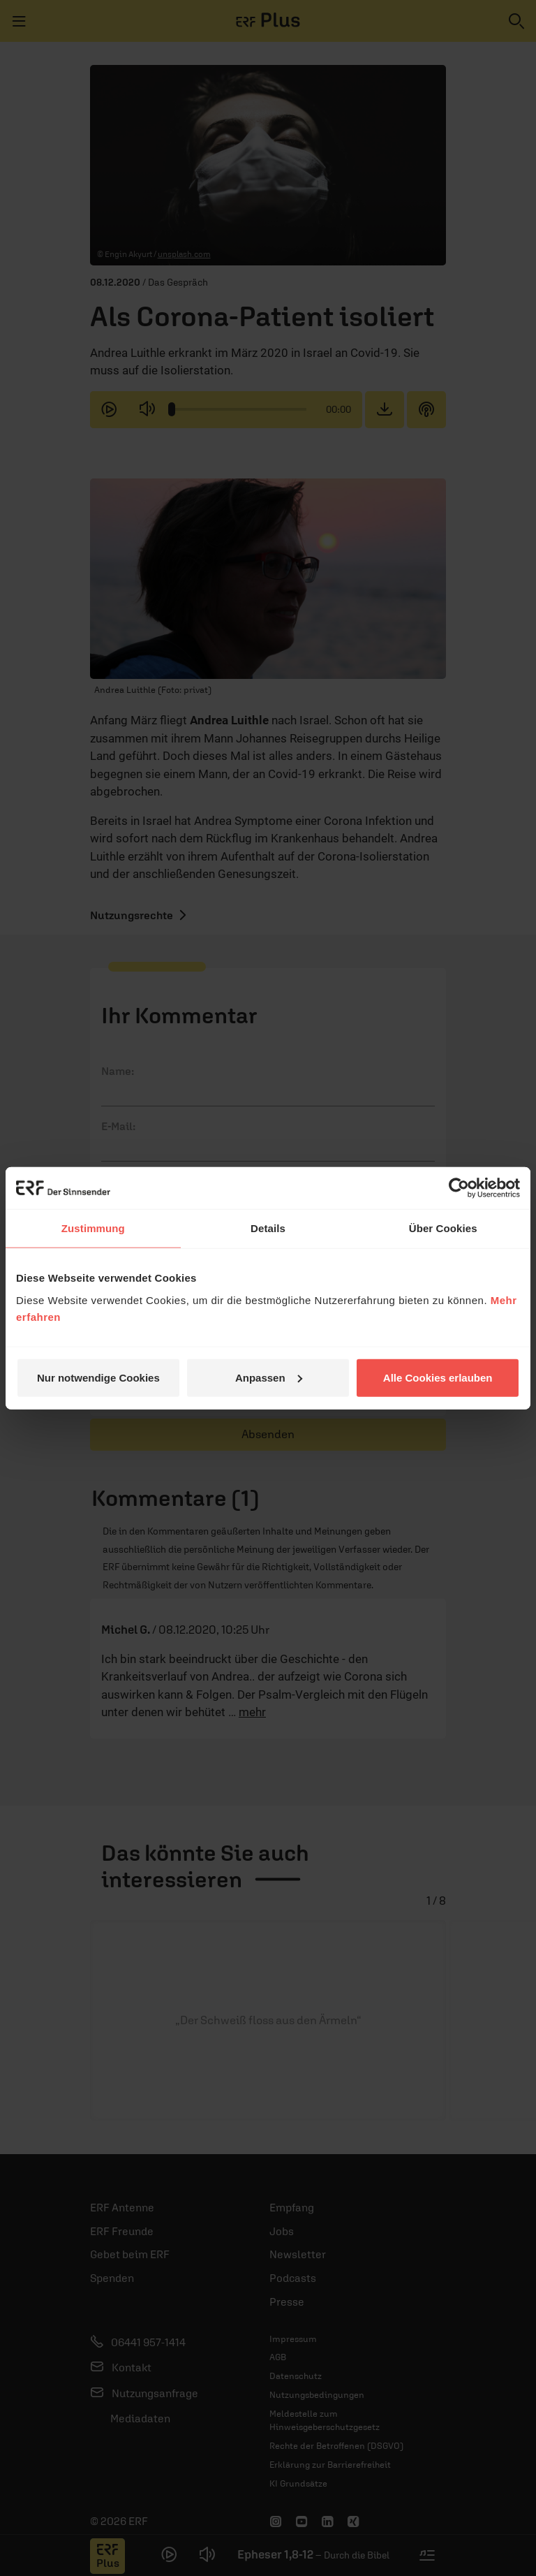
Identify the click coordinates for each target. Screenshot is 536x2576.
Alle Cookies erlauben (438, 1377)
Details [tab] (268, 1228)
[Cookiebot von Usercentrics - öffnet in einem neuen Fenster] (459, 1188)
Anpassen (268, 1377)
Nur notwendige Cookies (98, 1377)
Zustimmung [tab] (93, 1228)
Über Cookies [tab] (443, 1228)
